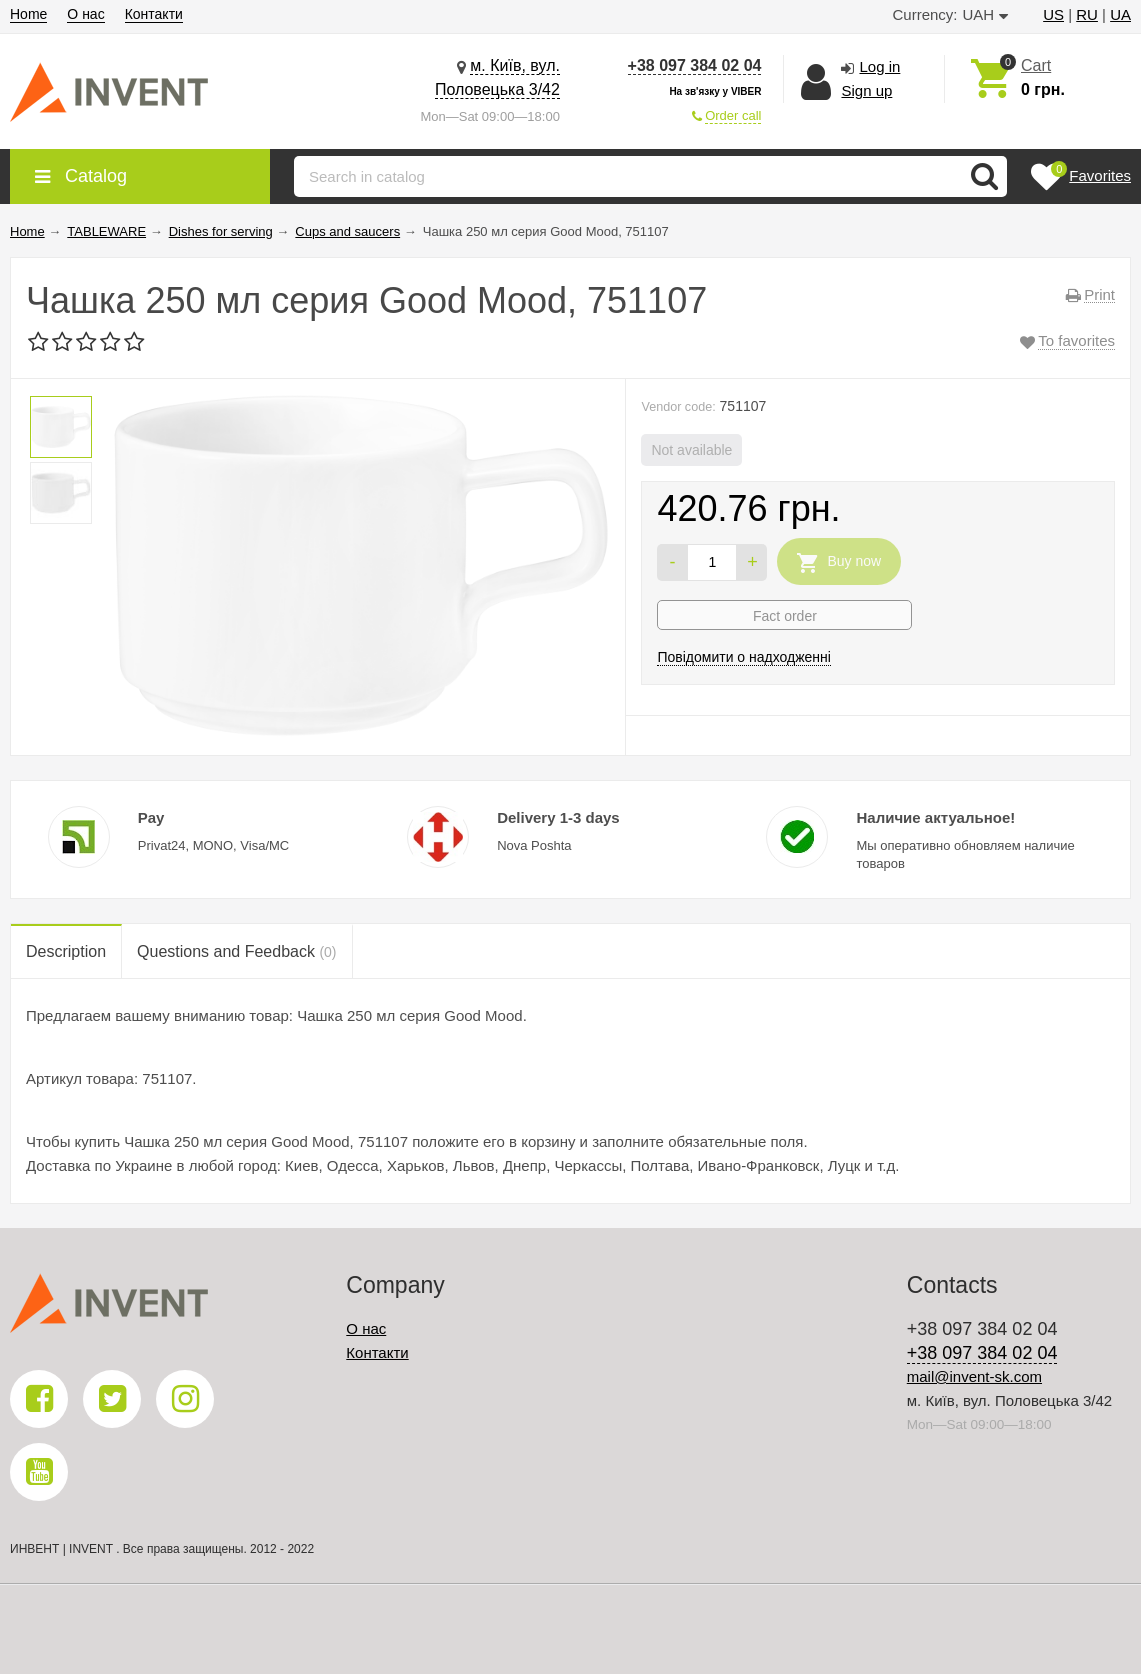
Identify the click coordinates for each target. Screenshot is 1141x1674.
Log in (879, 66)
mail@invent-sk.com (974, 1376)
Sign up (866, 90)
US (1053, 14)
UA (1120, 14)
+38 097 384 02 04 (695, 65)
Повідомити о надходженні (744, 657)
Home (28, 14)
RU (1087, 14)
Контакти (154, 14)
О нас (85, 14)
